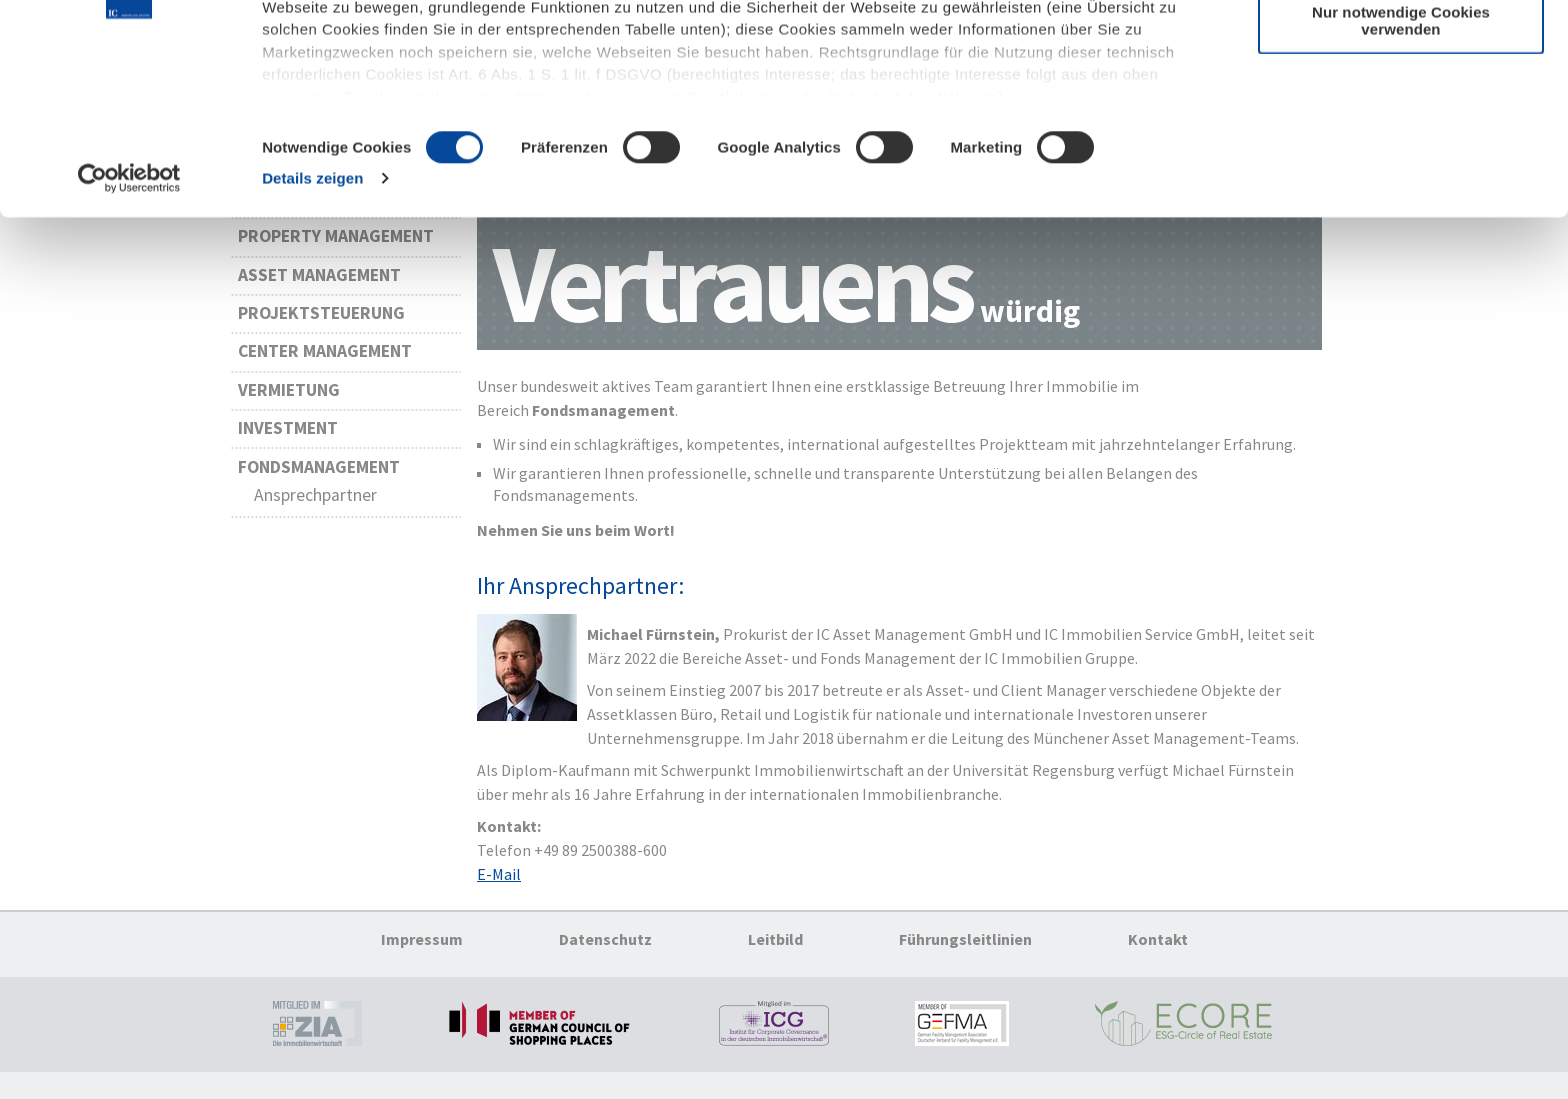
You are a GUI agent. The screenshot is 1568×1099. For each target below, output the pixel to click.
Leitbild (775, 950)
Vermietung (289, 401)
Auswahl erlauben (1401, 108)
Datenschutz (605, 950)
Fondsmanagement (319, 478)
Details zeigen (312, 333)
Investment (288, 439)
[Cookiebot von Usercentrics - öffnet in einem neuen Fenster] (129, 334)
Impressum (422, 950)
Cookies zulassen (1400, 49)
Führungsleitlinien (965, 950)
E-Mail (499, 885)
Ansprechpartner (315, 506)
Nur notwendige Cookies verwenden (1401, 175)
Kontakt (1158, 950)
